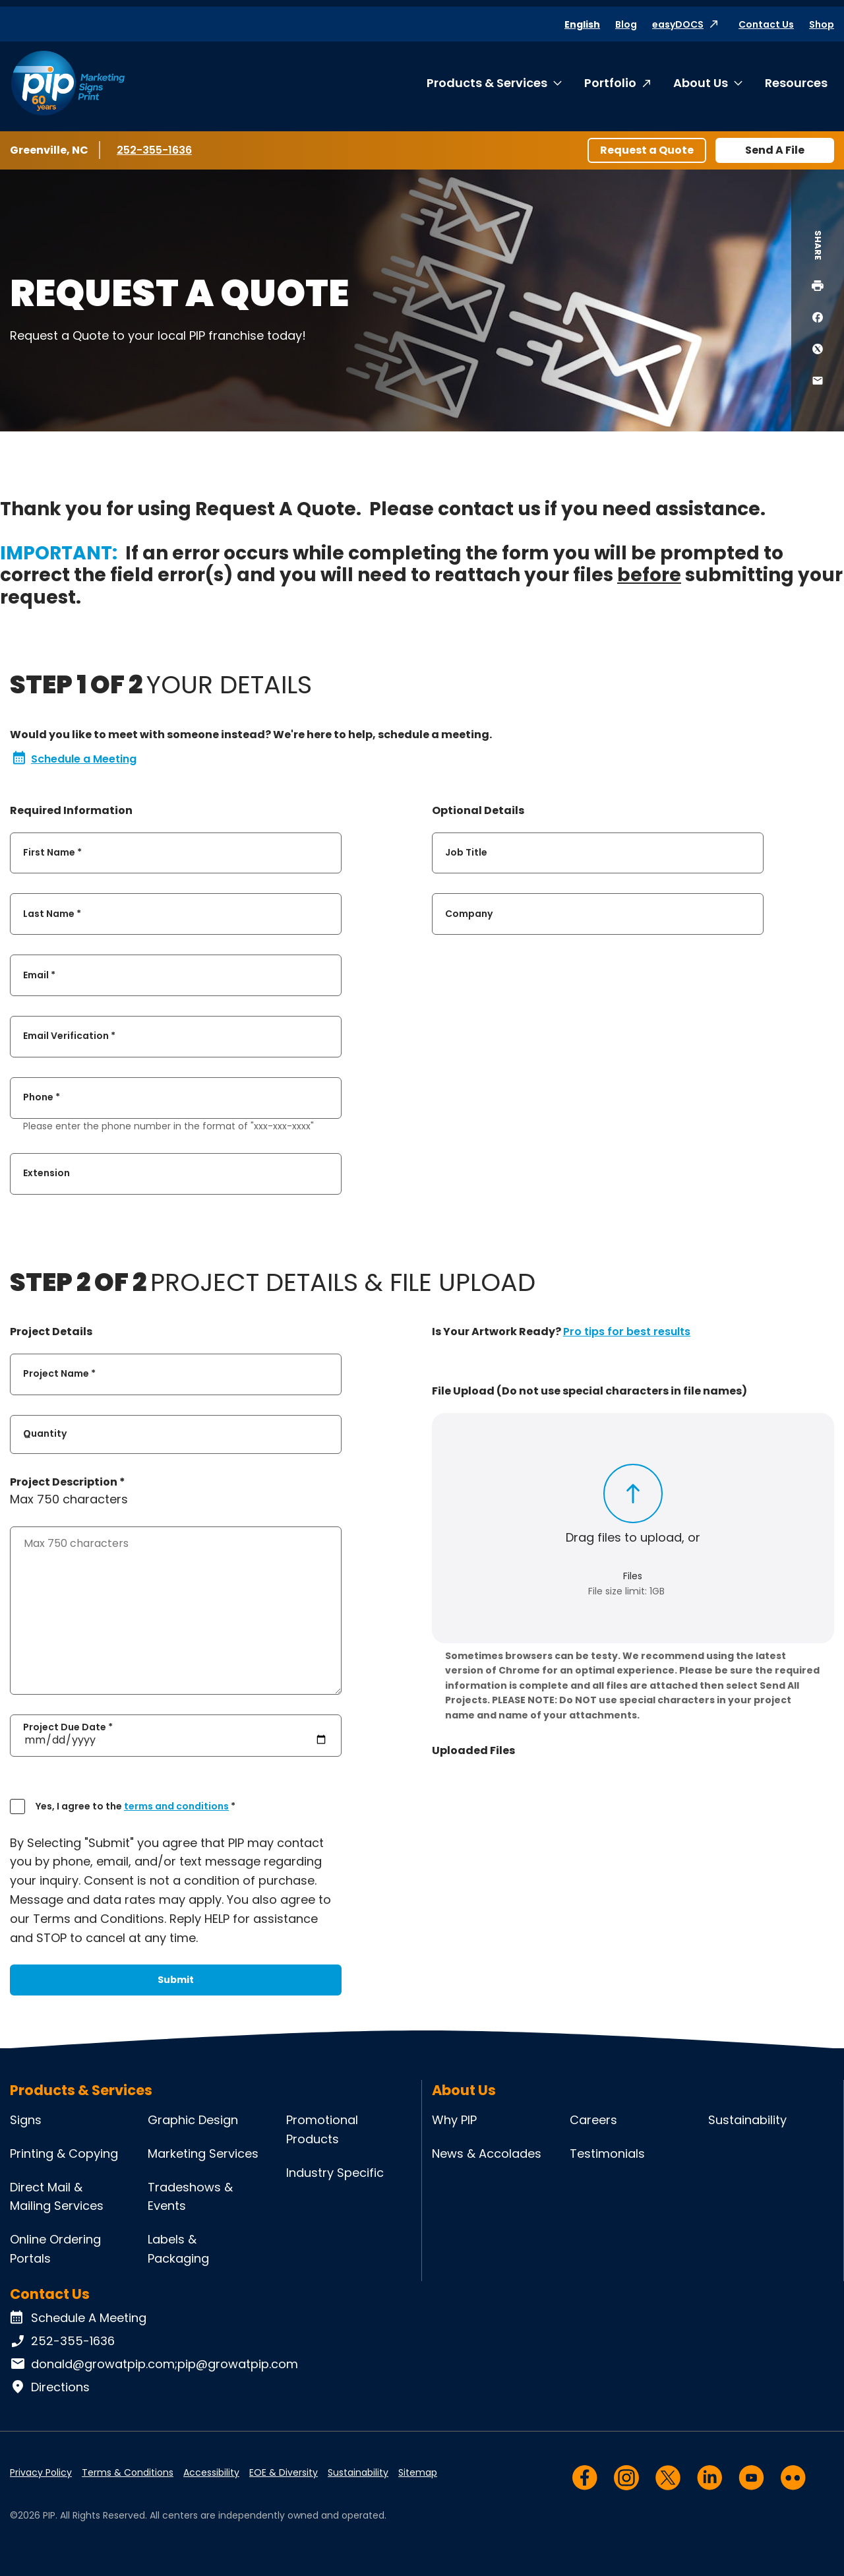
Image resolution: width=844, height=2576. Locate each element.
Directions (50, 2387)
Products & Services (487, 83)
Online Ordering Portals (55, 2249)
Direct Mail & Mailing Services (57, 2197)
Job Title (466, 852)
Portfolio (610, 83)
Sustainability (747, 2120)
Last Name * (52, 913)
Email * (39, 975)
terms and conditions (176, 1806)
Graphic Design (193, 2120)
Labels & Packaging (178, 2249)
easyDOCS (678, 24)
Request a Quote (647, 150)
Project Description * (67, 1482)
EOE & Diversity (283, 2472)
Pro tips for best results (626, 1331)
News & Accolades (486, 2153)
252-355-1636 (156, 150)
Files (632, 1576)
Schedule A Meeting (78, 2318)
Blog (626, 24)
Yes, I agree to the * (135, 1806)
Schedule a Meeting (74, 759)
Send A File (774, 150)
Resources (796, 83)
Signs (26, 2120)
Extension (46, 1173)
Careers (593, 2120)
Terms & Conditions (127, 2472)
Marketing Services (203, 2153)
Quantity (45, 1434)
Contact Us (766, 24)
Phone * (41, 1097)
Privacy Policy (41, 2472)
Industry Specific (335, 2172)
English (582, 24)
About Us (700, 83)
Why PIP (454, 2120)
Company (469, 913)
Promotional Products (322, 2129)
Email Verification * (69, 1036)
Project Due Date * (68, 1726)
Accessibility (211, 2472)
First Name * (52, 852)
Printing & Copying (64, 2153)
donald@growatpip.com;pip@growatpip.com (154, 2364)
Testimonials (607, 2153)
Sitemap (417, 2472)
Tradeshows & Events (190, 2197)
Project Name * (59, 1374)
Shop (821, 24)
